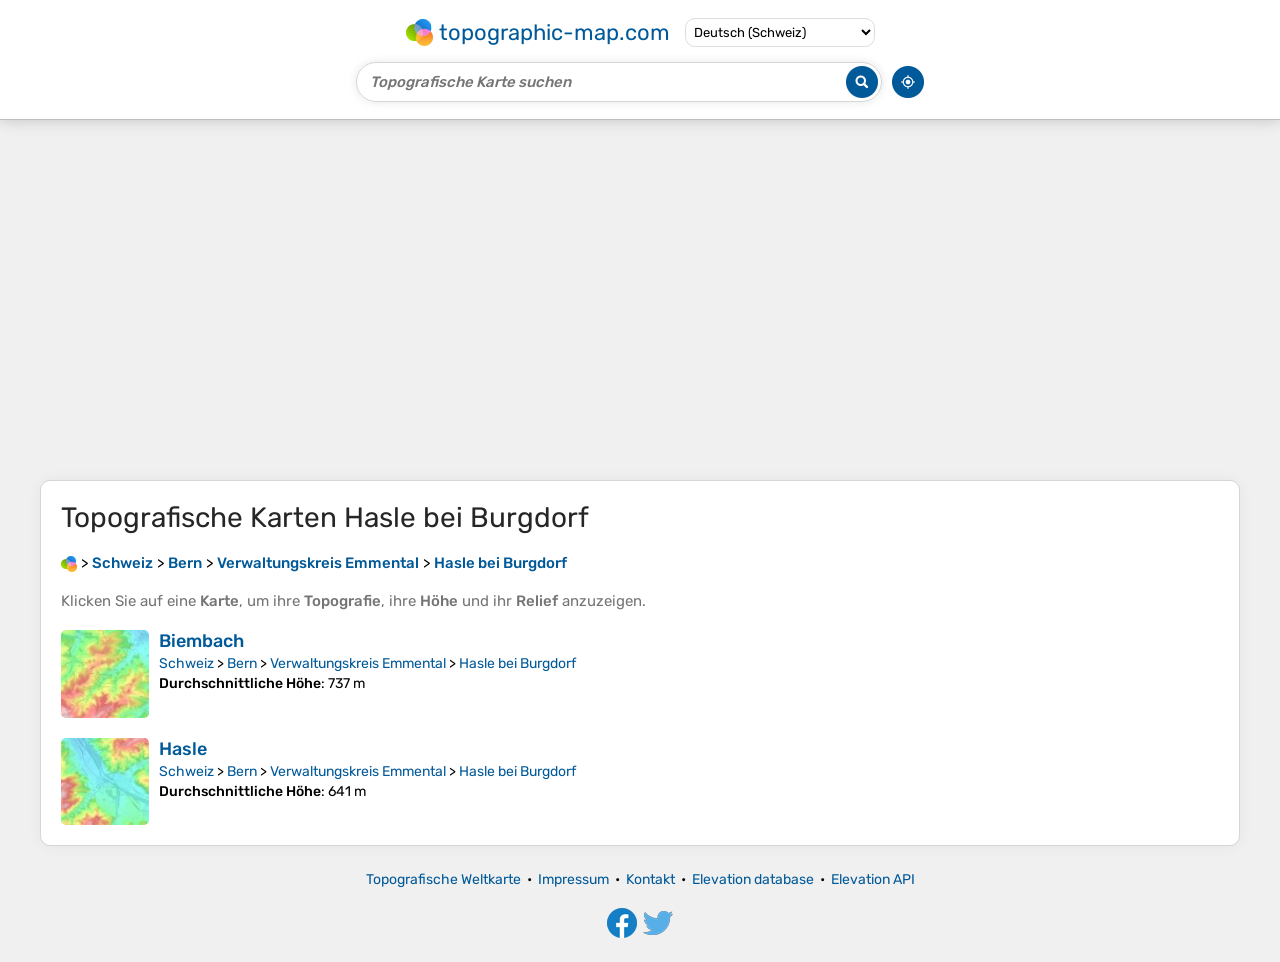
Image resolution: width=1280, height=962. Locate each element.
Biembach (201, 641)
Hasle (183, 749)
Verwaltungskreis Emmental (358, 663)
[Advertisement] (640, 300)
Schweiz (186, 663)
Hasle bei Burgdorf (517, 663)
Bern (242, 663)
